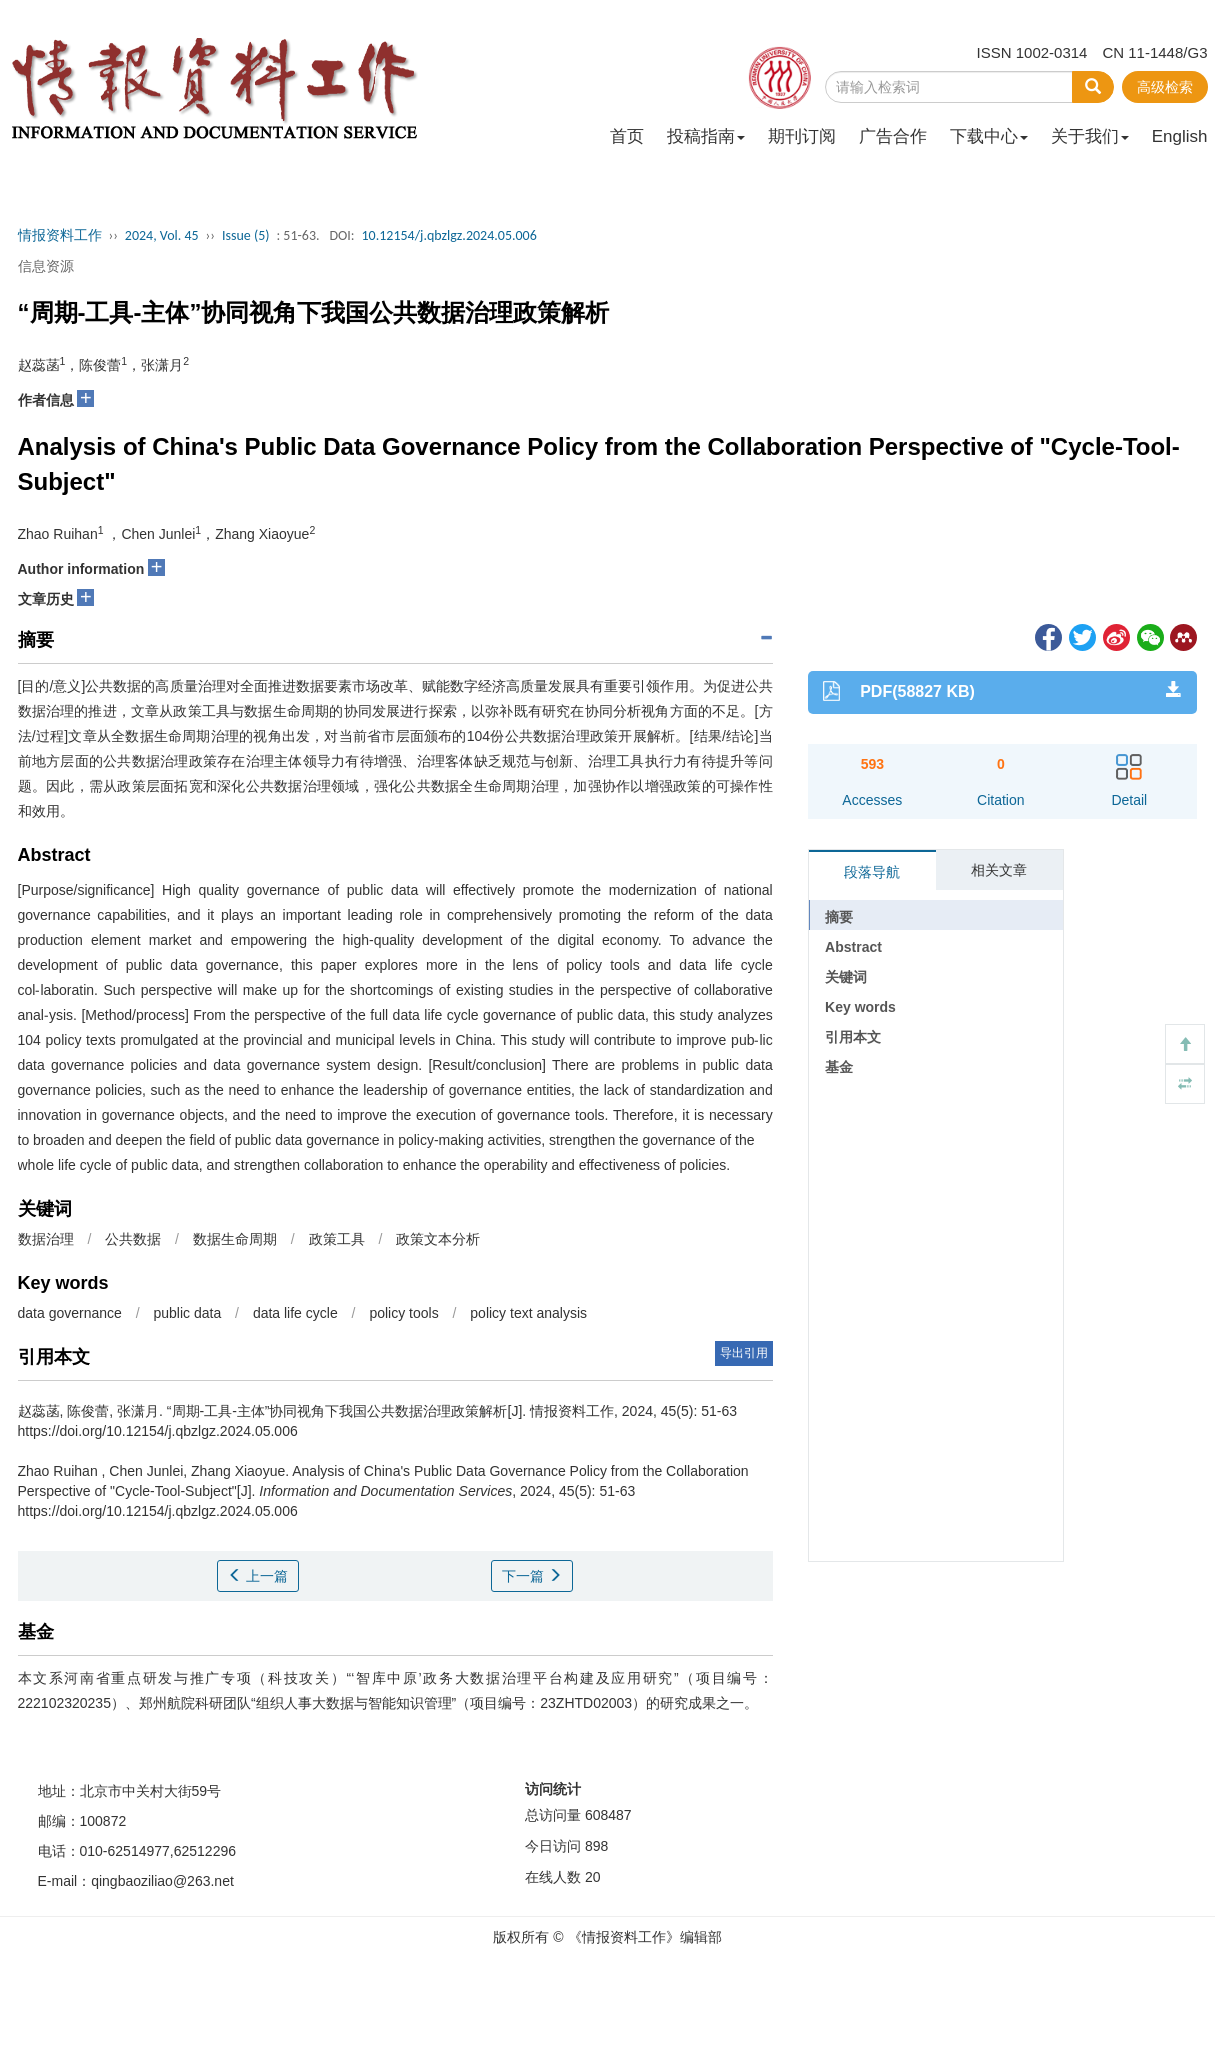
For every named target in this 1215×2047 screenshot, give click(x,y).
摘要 (839, 917)
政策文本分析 (438, 1239)
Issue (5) (246, 235)
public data (187, 1313)
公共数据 (133, 1239)
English (1180, 136)
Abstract (853, 947)
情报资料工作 (60, 235)
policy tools (403, 1313)
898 (596, 1846)
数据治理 (46, 1239)
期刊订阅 (802, 136)
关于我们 (1090, 136)
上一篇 (258, 1576)
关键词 (846, 977)
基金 (839, 1067)
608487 (608, 1815)
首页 (627, 136)
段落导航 (872, 872)
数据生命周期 (235, 1239)
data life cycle (295, 1313)
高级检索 (1165, 87)
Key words (860, 1007)
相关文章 (999, 870)
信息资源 (46, 266)
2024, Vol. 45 (162, 235)
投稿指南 (706, 136)
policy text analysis (528, 1313)
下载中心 (989, 136)
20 (593, 1877)
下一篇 (532, 1576)
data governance (70, 1313)
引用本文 (853, 1037)
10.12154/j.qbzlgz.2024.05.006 (448, 235)
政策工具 (337, 1239)
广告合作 (893, 136)
